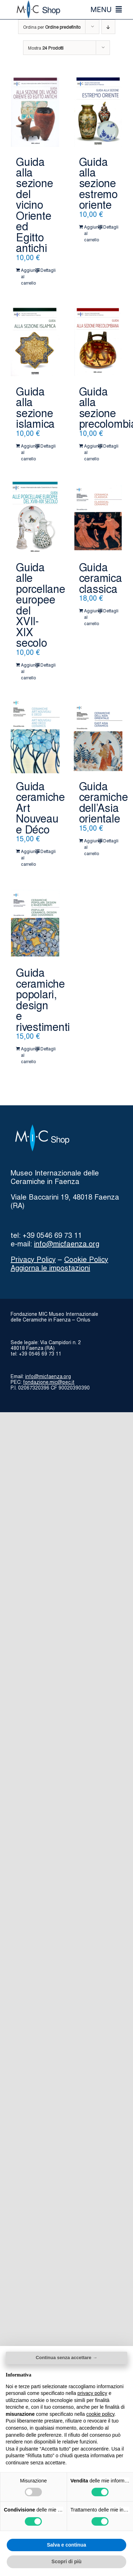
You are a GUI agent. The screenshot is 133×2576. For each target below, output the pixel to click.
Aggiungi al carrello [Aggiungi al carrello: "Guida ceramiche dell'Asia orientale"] (91, 846)
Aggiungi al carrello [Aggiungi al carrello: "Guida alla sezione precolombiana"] (91, 452)
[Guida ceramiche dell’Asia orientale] (98, 736)
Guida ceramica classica (100, 577)
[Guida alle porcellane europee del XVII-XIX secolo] (35, 517)
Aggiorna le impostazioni (50, 1267)
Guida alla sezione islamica (35, 407)
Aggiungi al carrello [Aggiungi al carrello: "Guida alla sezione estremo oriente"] (91, 233)
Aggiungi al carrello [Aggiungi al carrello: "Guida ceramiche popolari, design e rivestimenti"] (28, 1054)
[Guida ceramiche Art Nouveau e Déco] (35, 736)
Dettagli (47, 270)
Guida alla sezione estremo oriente (98, 182)
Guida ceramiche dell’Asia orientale (103, 802)
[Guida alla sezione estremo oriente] (98, 111)
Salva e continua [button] (66, 2545)
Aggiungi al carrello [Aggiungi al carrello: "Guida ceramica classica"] (91, 616)
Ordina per (52, 27)
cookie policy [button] (100, 2414)
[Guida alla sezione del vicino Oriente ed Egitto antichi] (35, 111)
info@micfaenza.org (66, 1243)
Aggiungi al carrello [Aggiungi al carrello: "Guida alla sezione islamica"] (28, 452)
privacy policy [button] (92, 2393)
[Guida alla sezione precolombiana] (98, 341)
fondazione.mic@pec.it (48, 1381)
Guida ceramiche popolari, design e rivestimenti (43, 999)
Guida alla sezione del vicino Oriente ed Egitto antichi (34, 204)
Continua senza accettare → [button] (66, 2357)
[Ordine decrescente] (108, 26)
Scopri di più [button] (66, 2561)
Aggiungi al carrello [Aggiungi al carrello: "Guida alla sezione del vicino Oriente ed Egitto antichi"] (28, 276)
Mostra (45, 48)
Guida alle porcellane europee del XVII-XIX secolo (40, 604)
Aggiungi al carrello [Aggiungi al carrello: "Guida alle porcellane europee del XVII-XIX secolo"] (28, 671)
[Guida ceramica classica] (98, 517)
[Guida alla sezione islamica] (35, 341)
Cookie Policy (86, 1259)
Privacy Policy (33, 1259)
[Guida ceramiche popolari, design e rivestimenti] (35, 923)
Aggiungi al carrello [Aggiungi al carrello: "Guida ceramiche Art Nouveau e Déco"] (28, 857)
